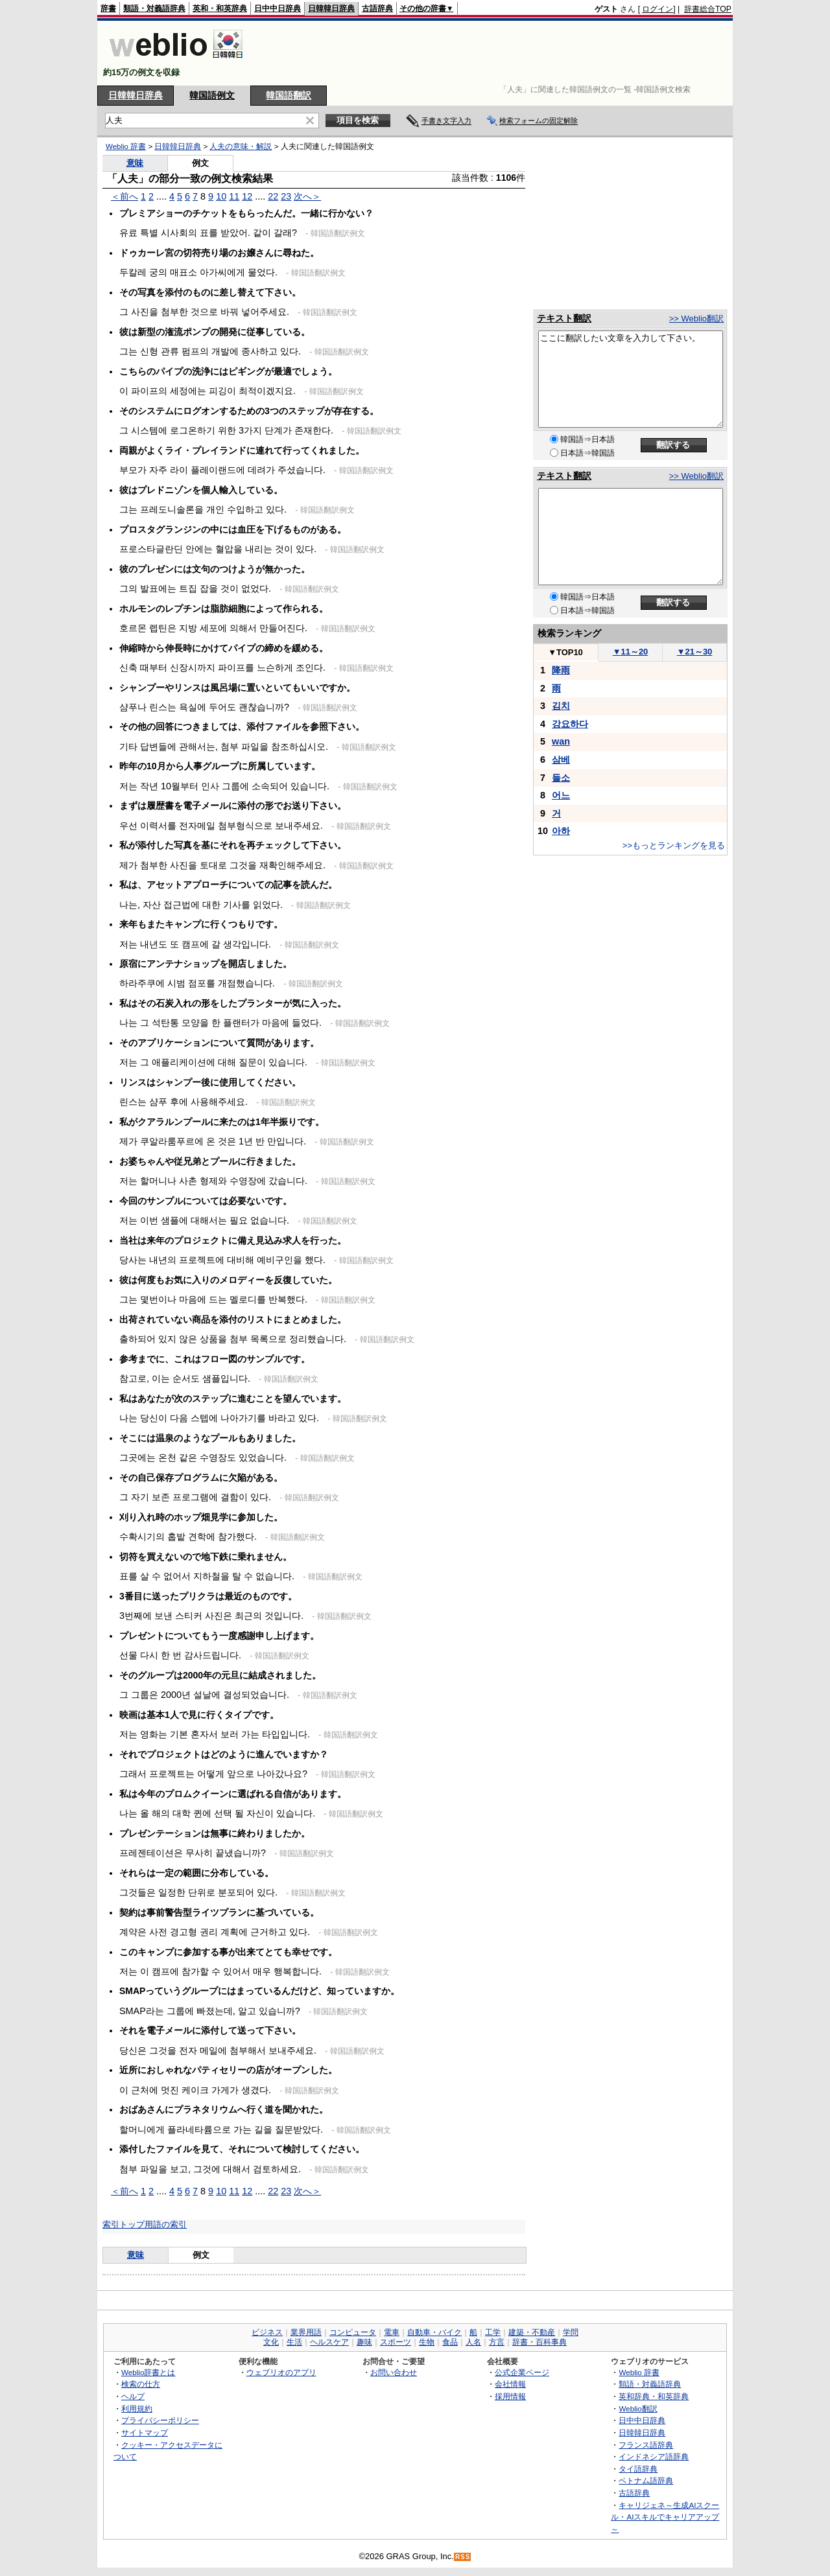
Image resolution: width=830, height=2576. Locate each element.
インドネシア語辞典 (654, 2456)
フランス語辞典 (646, 2445)
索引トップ (123, 2224)
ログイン (657, 9)
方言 (496, 2342)
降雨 (561, 670)
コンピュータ (352, 2332)
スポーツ (395, 2342)
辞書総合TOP (707, 9)
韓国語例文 (212, 95)
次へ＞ (307, 196)
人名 (473, 2342)
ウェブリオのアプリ (281, 2372)
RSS (463, 2556)
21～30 (695, 651)
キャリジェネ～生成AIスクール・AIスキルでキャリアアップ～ (665, 2517)
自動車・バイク (434, 2332)
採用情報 (510, 2396)
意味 (134, 163)
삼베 (561, 759)
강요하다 (570, 724)
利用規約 (136, 2408)
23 (286, 196)
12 (247, 196)
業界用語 (306, 2332)
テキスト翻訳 (564, 318)
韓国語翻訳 (288, 95)
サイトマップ (144, 2432)
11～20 (630, 651)
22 (273, 196)
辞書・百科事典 (539, 2342)
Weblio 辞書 (126, 146)
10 (221, 196)
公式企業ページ (522, 2372)
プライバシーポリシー (160, 2420)
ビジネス (267, 2332)
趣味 (364, 2342)
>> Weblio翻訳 (696, 318)
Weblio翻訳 (638, 2408)
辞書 (108, 8)
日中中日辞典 (277, 8)
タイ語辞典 (638, 2469)
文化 (271, 2342)
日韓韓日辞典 (331, 8)
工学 (493, 2332)
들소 (561, 777)
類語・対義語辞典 (154, 8)
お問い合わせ (393, 2372)
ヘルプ (133, 2396)
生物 (426, 2342)
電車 (391, 2332)
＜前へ (124, 196)
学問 (570, 2332)
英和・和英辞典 (220, 8)
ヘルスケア (329, 2342)
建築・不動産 (531, 2332)
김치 (561, 706)
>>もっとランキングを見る (673, 845)
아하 (561, 831)
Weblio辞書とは (148, 2372)
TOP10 (565, 652)
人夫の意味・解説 (240, 146)
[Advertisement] (495, 53)
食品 (450, 2342)
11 (234, 196)
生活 (294, 2342)
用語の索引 (166, 2224)
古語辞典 (377, 8)
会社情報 (510, 2384)
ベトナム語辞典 (646, 2480)
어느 (561, 795)
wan (561, 741)
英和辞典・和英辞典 (654, 2396)
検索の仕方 (140, 2384)
